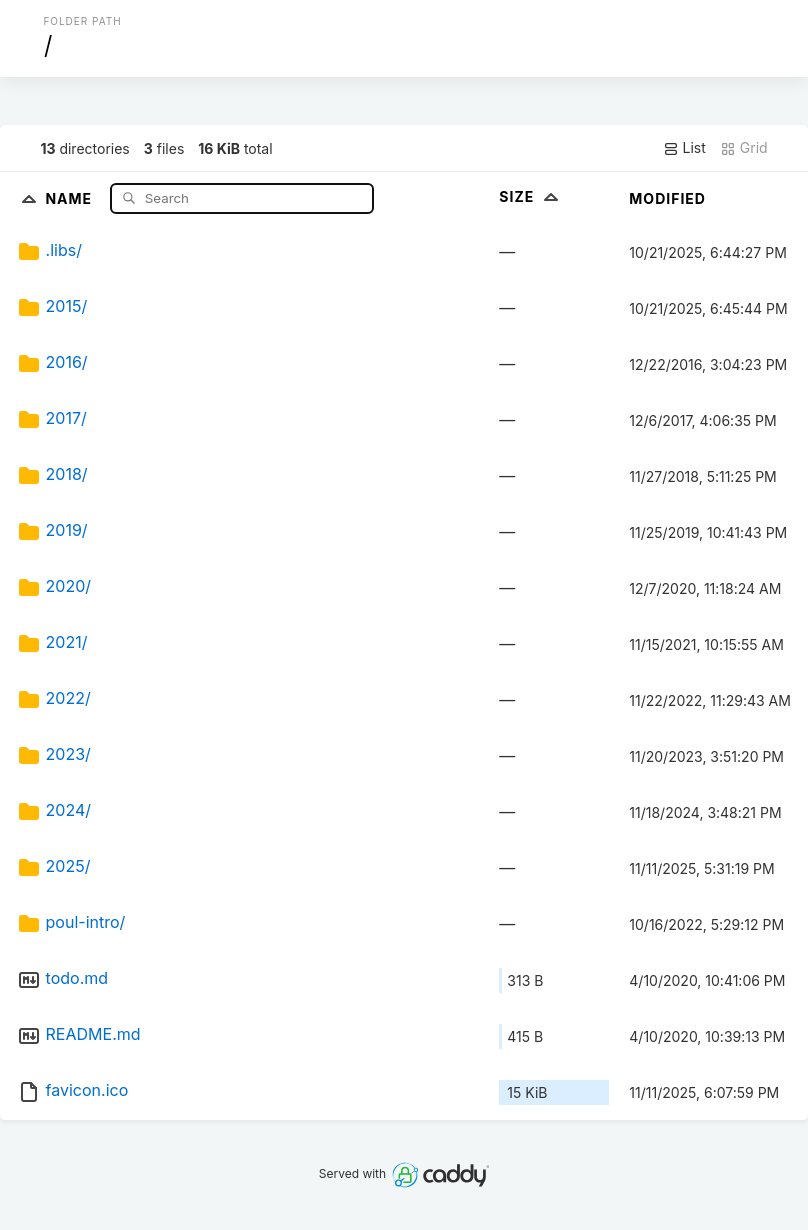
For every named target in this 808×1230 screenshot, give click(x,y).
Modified (667, 198)
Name (70, 197)
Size (530, 196)
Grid (744, 148)
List (684, 148)
